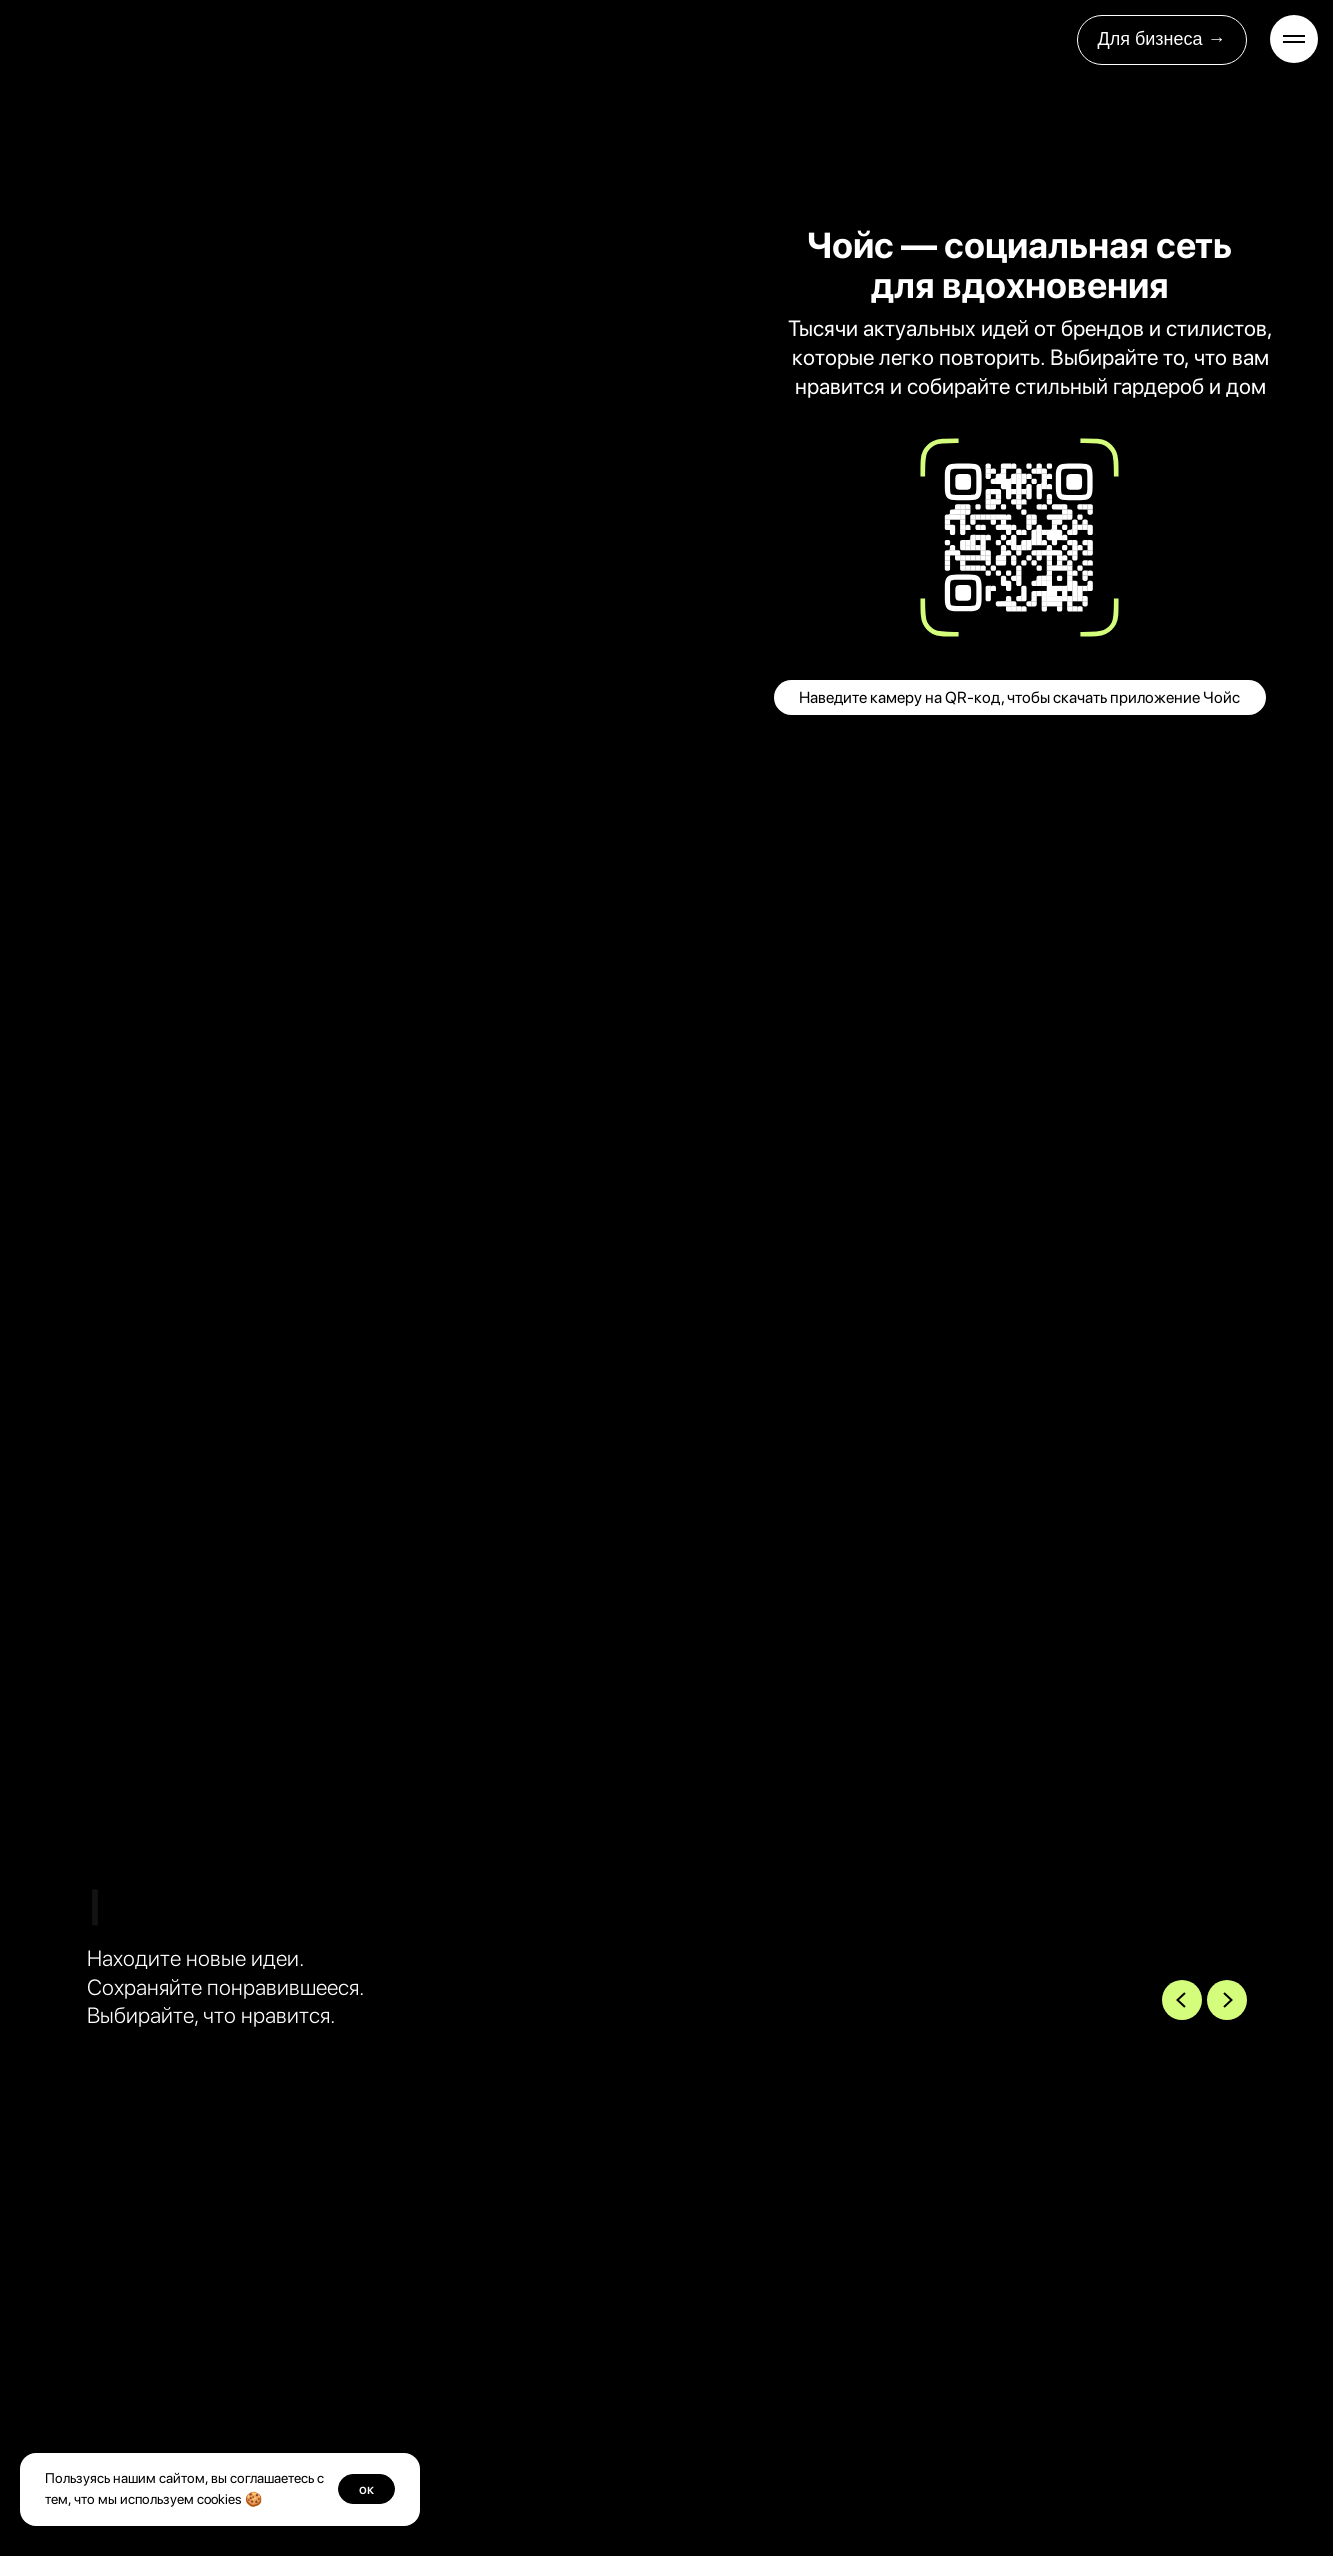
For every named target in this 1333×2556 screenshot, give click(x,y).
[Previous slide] (1182, 2000)
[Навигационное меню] (1294, 39)
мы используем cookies (170, 2499)
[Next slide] (1227, 2000)
